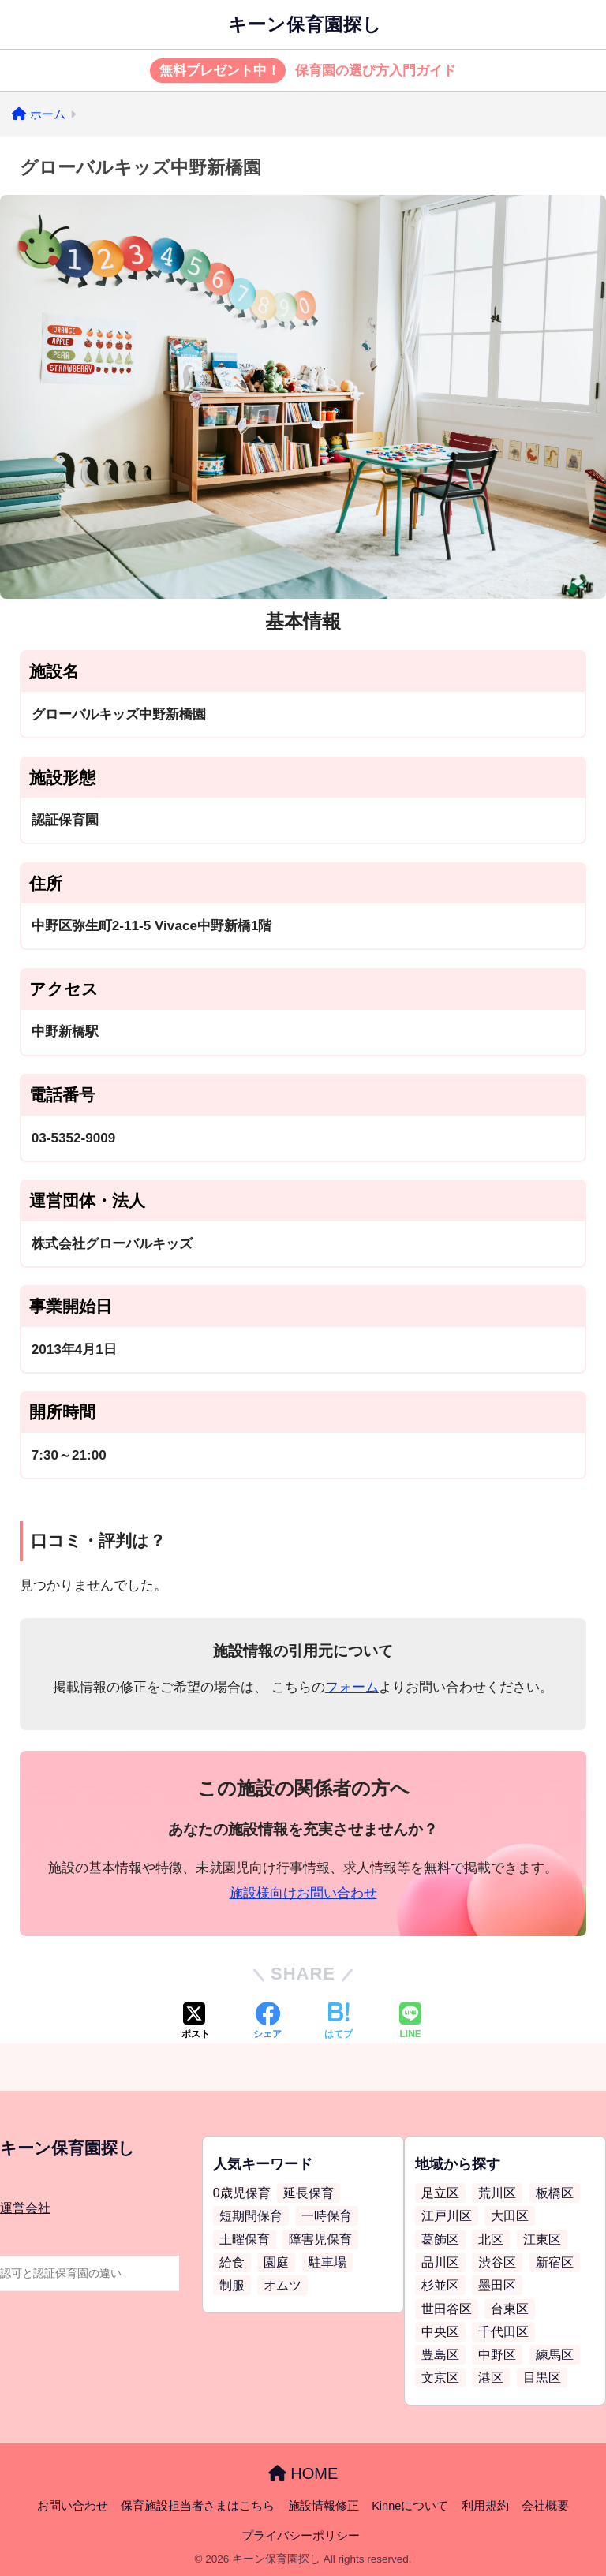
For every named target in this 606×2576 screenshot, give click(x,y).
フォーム (352, 1687)
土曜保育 (244, 2239)
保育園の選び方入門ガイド (303, 71)
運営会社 (25, 2208)
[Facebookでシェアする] (267, 2022)
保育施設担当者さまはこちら (198, 2505)
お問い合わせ (72, 2505)
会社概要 (545, 2505)
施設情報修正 (323, 2505)
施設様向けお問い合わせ (303, 1893)
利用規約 (485, 2505)
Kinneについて (410, 2505)
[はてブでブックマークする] (338, 2022)
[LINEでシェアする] (410, 2022)
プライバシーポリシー (300, 2535)
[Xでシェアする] (195, 2022)
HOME (303, 2473)
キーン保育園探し (305, 24)
